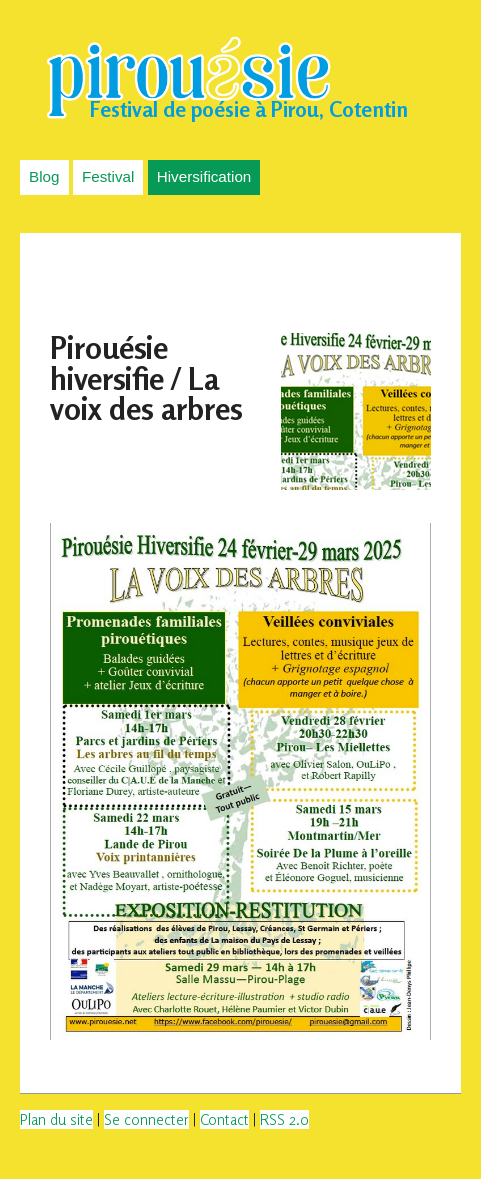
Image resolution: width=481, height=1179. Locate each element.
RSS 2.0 (284, 1119)
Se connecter (146, 1119)
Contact (224, 1119)
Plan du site (56, 1119)
